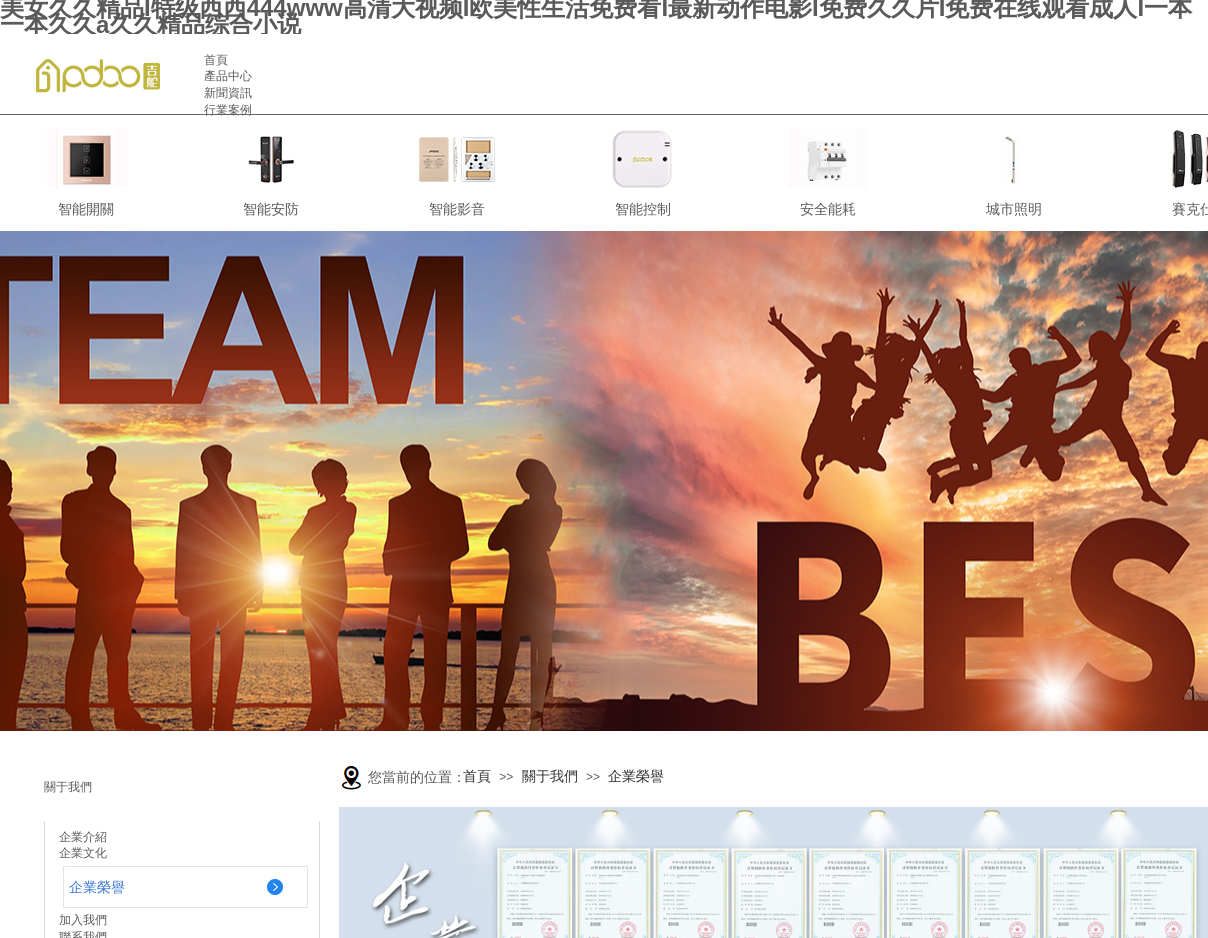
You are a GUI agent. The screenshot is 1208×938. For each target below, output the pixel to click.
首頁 (477, 776)
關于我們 (550, 776)
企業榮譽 (636, 776)
